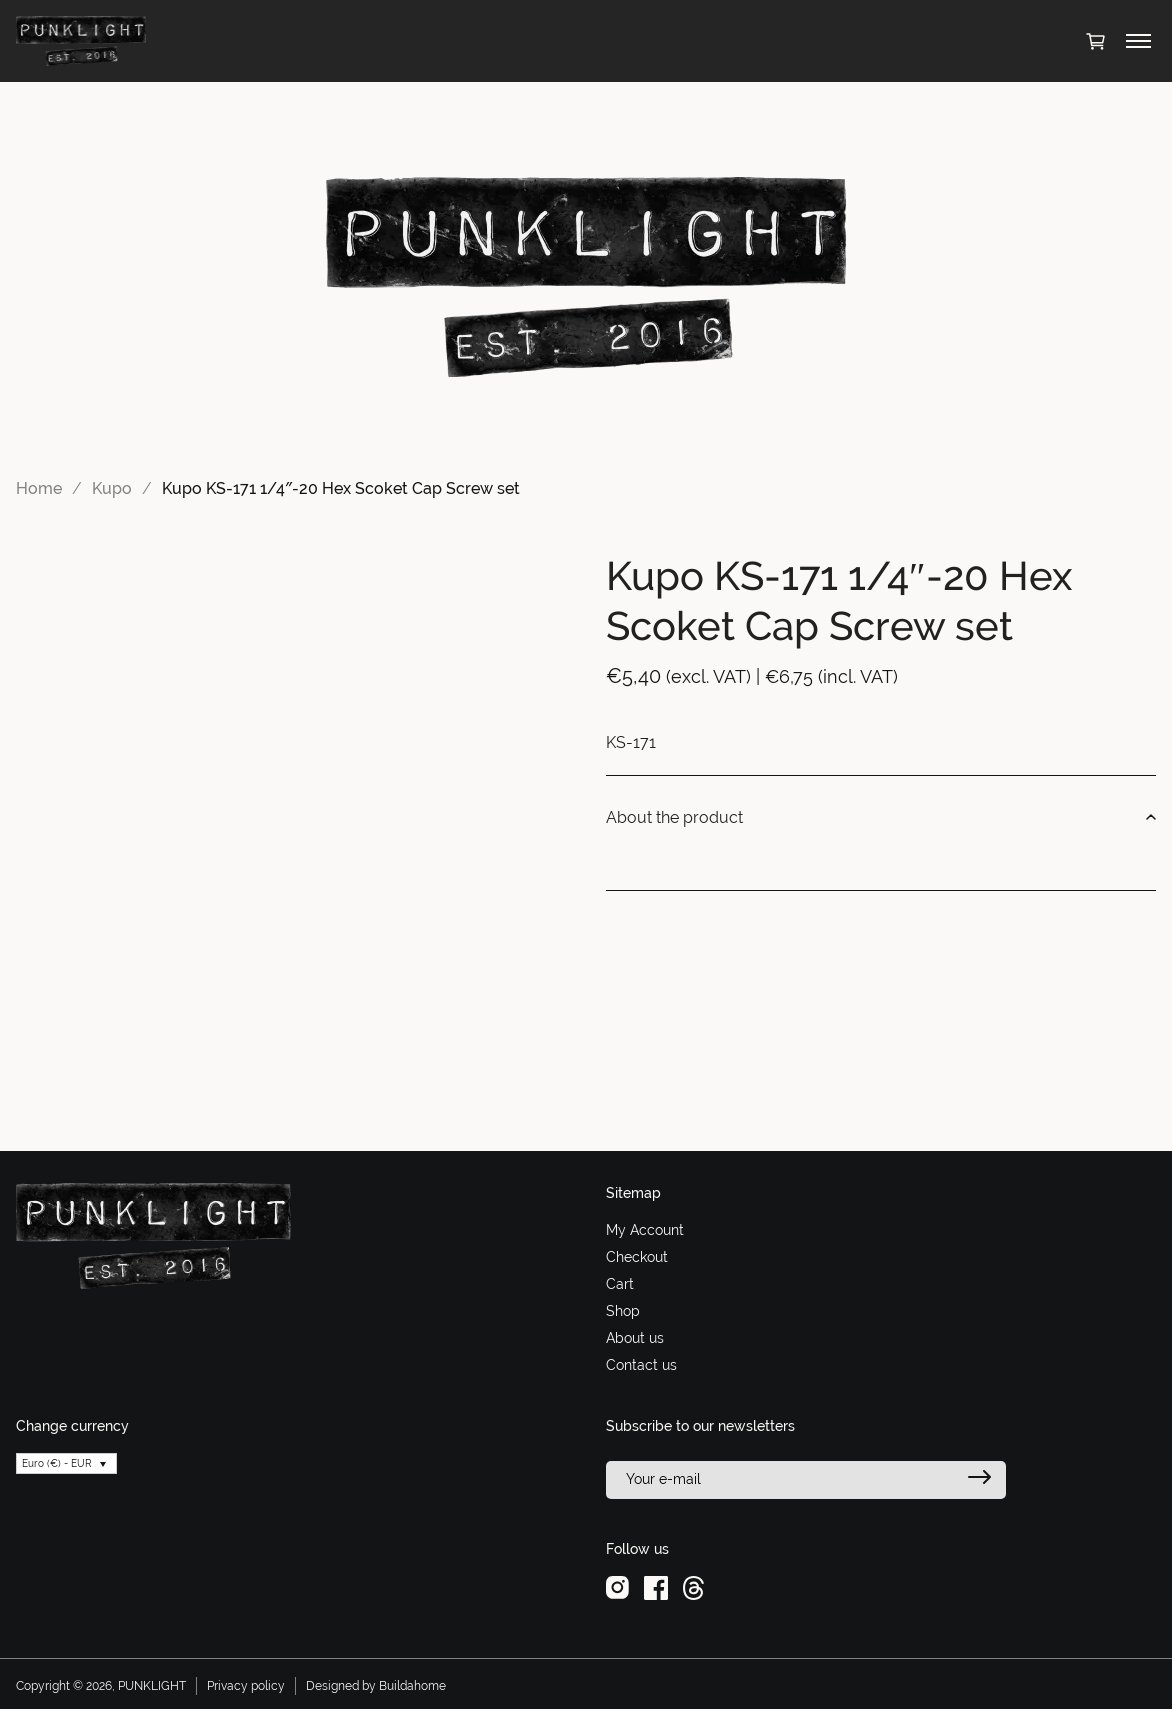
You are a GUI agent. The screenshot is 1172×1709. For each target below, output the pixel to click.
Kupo (112, 488)
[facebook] (656, 1587)
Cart (620, 1284)
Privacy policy (246, 1686)
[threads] (693, 1587)
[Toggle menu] (1138, 41)
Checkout (637, 1257)
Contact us (641, 1365)
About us (635, 1338)
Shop (623, 1311)
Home (39, 488)
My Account (645, 1230)
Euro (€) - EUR (57, 1463)
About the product (881, 818)
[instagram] (617, 1587)
